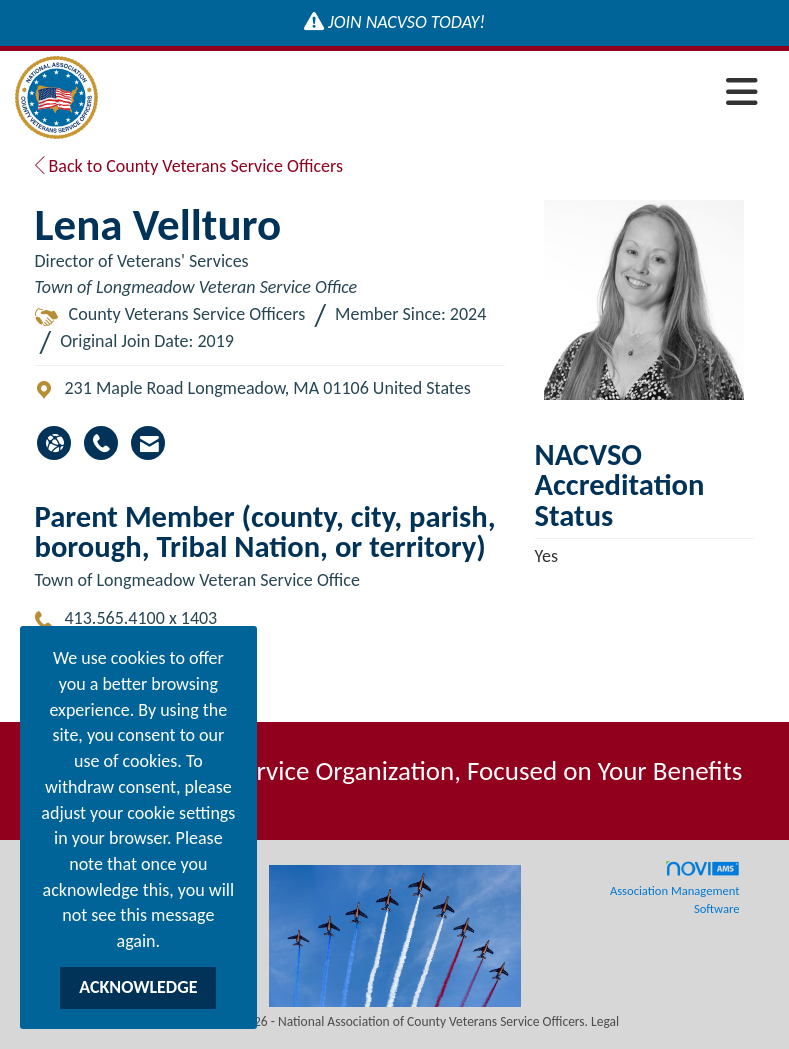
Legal (605, 1021)
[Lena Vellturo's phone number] (101, 443)
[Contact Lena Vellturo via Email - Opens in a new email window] (148, 443)
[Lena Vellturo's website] (54, 443)
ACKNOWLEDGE (138, 987)
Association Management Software (675, 888)
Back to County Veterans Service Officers (189, 166)
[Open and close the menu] (433, 93)
